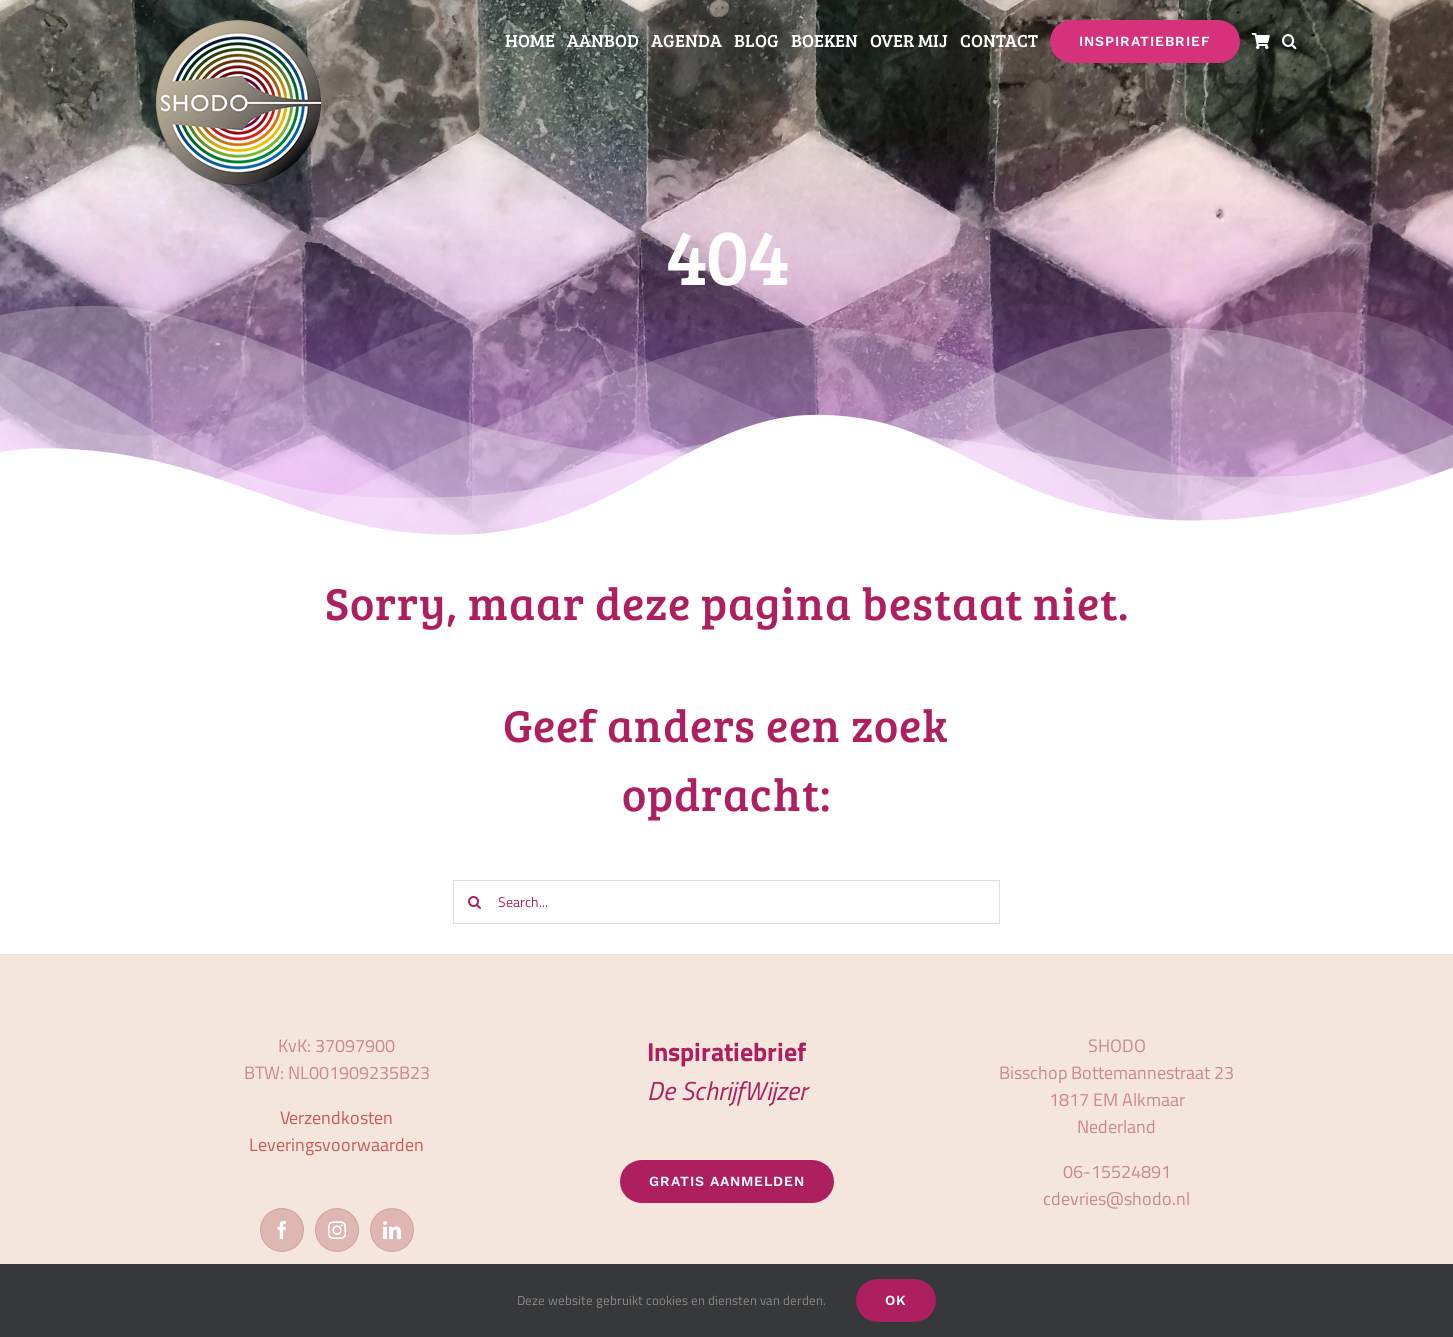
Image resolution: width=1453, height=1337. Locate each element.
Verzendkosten (336, 1117)
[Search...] (726, 902)
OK (896, 1300)
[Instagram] (337, 1230)
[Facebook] (282, 1230)
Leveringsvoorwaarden (336, 1144)
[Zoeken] (475, 902)
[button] (1289, 41)
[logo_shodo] (238, 28)
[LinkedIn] (392, 1230)
